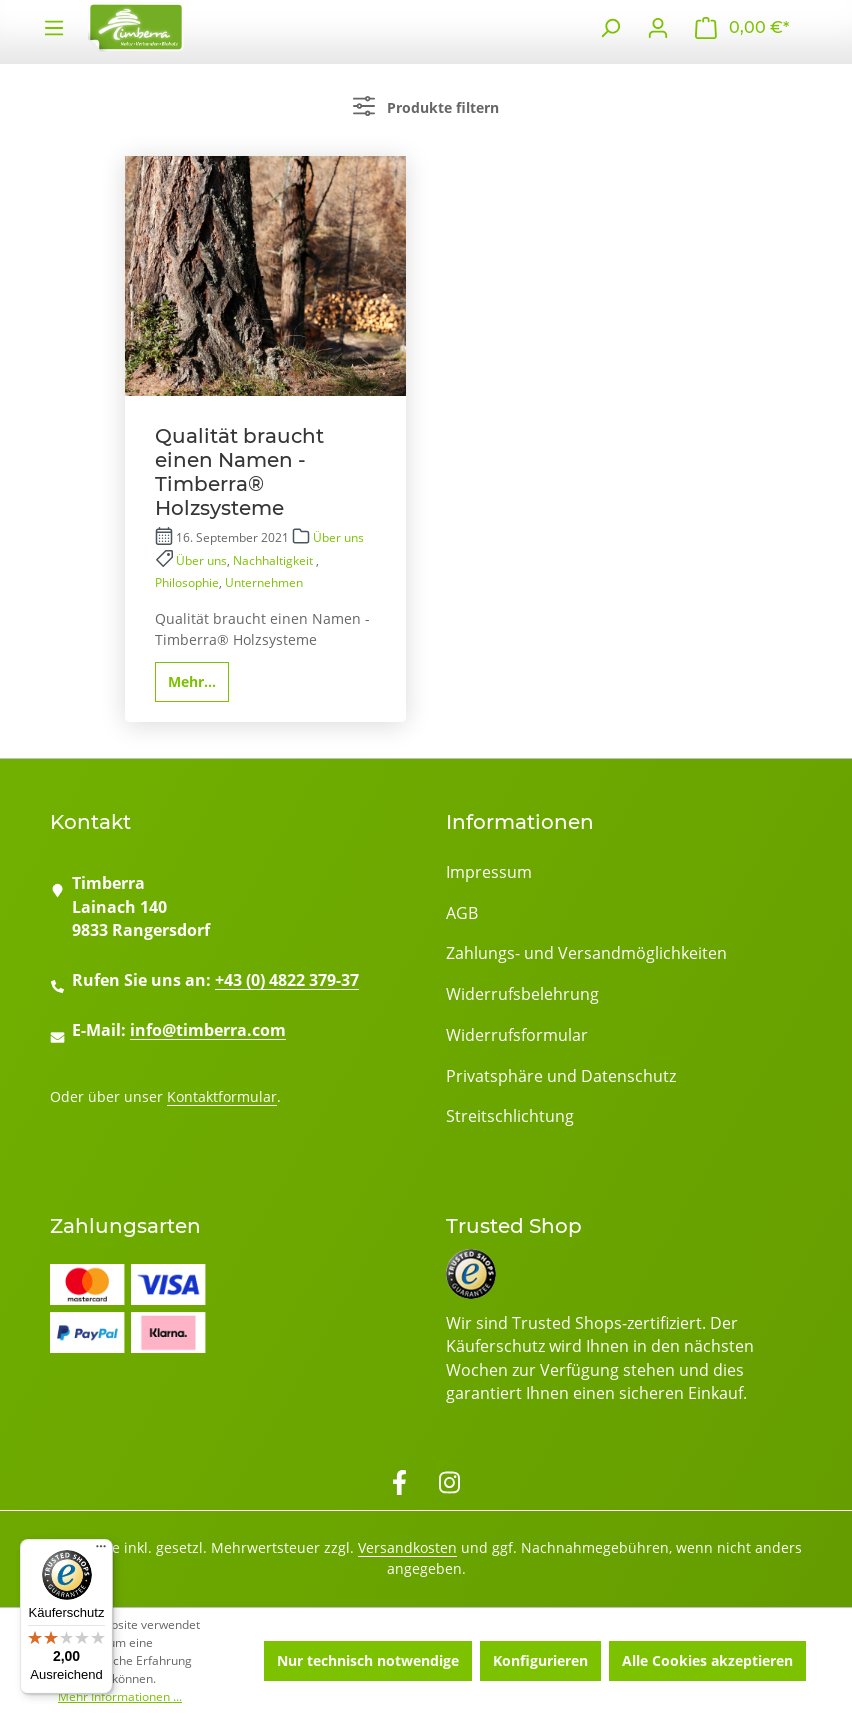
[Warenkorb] (742, 28)
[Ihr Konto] (658, 28)
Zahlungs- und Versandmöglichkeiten (586, 953)
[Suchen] (610, 28)
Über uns (338, 537)
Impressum (489, 872)
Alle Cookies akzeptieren (707, 1660)
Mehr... (192, 681)
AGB (462, 913)
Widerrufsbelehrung (522, 994)
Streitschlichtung (510, 1116)
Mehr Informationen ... (120, 1696)
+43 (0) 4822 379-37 (287, 980)
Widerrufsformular (517, 1035)
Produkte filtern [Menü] (426, 106)
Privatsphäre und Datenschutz (561, 1076)
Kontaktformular (222, 1096)
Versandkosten (407, 1547)
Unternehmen (264, 582)
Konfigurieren (540, 1660)
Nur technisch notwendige (368, 1660)
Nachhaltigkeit (274, 560)
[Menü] (101, 1551)
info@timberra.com (208, 1030)
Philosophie (187, 582)
